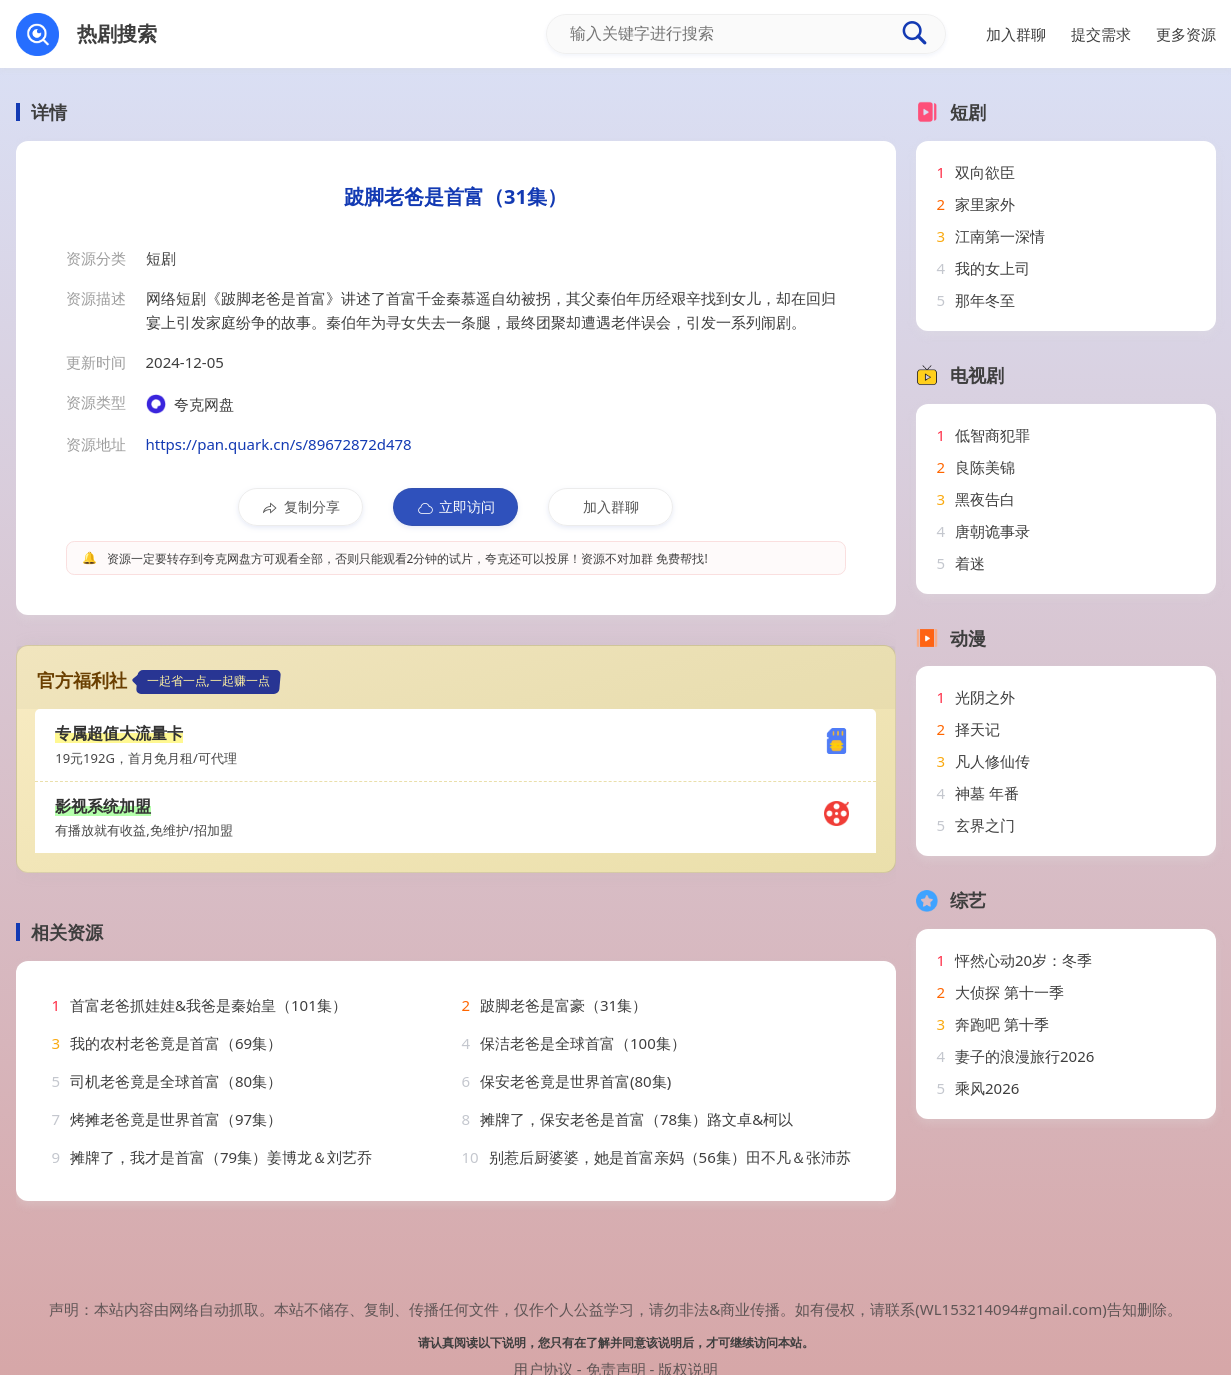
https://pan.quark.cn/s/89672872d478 (279, 444)
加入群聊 (611, 506)
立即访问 (455, 507)
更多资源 (1186, 34)
